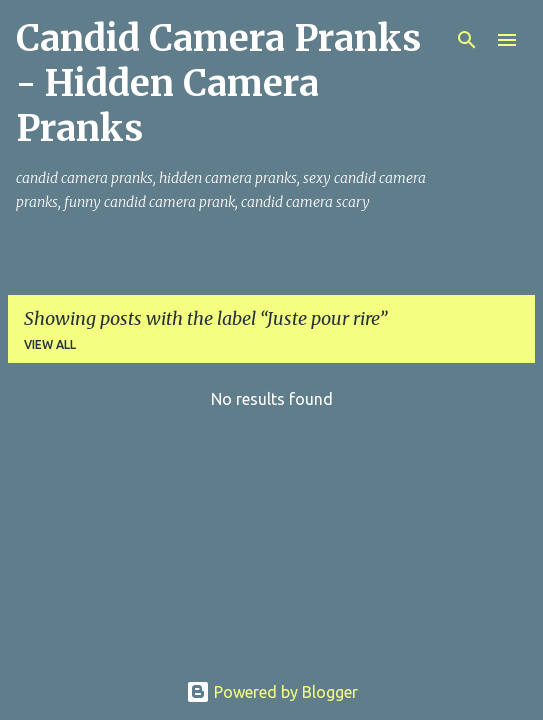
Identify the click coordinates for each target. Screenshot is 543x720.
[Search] (467, 40)
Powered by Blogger (272, 692)
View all (50, 344)
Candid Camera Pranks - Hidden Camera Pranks (218, 83)
